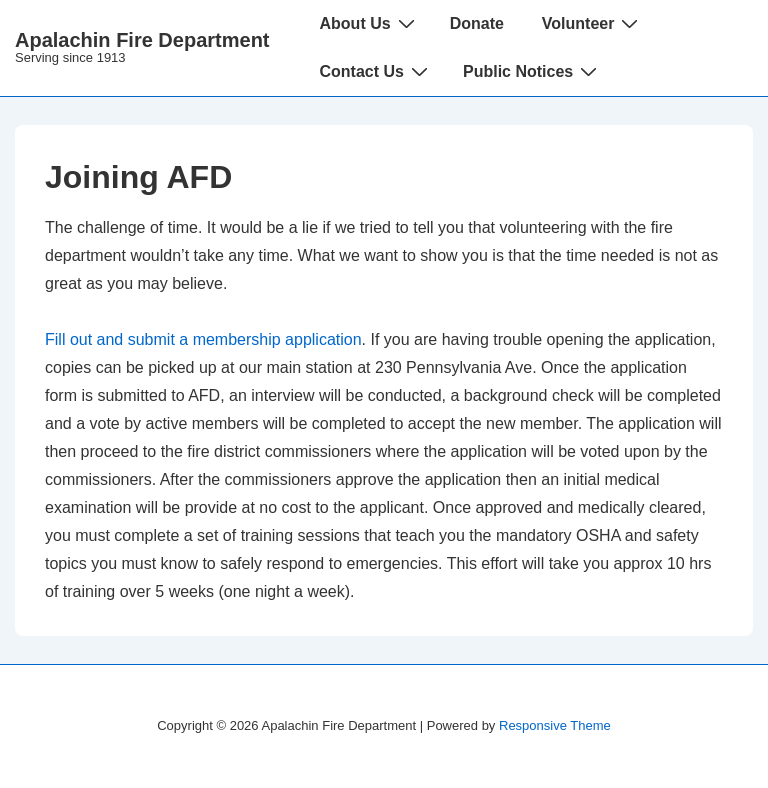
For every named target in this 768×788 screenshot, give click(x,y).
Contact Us (376, 71)
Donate (477, 23)
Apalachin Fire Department (142, 40)
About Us (370, 23)
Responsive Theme (555, 725)
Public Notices (532, 71)
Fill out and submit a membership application (203, 339)
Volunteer (593, 23)
